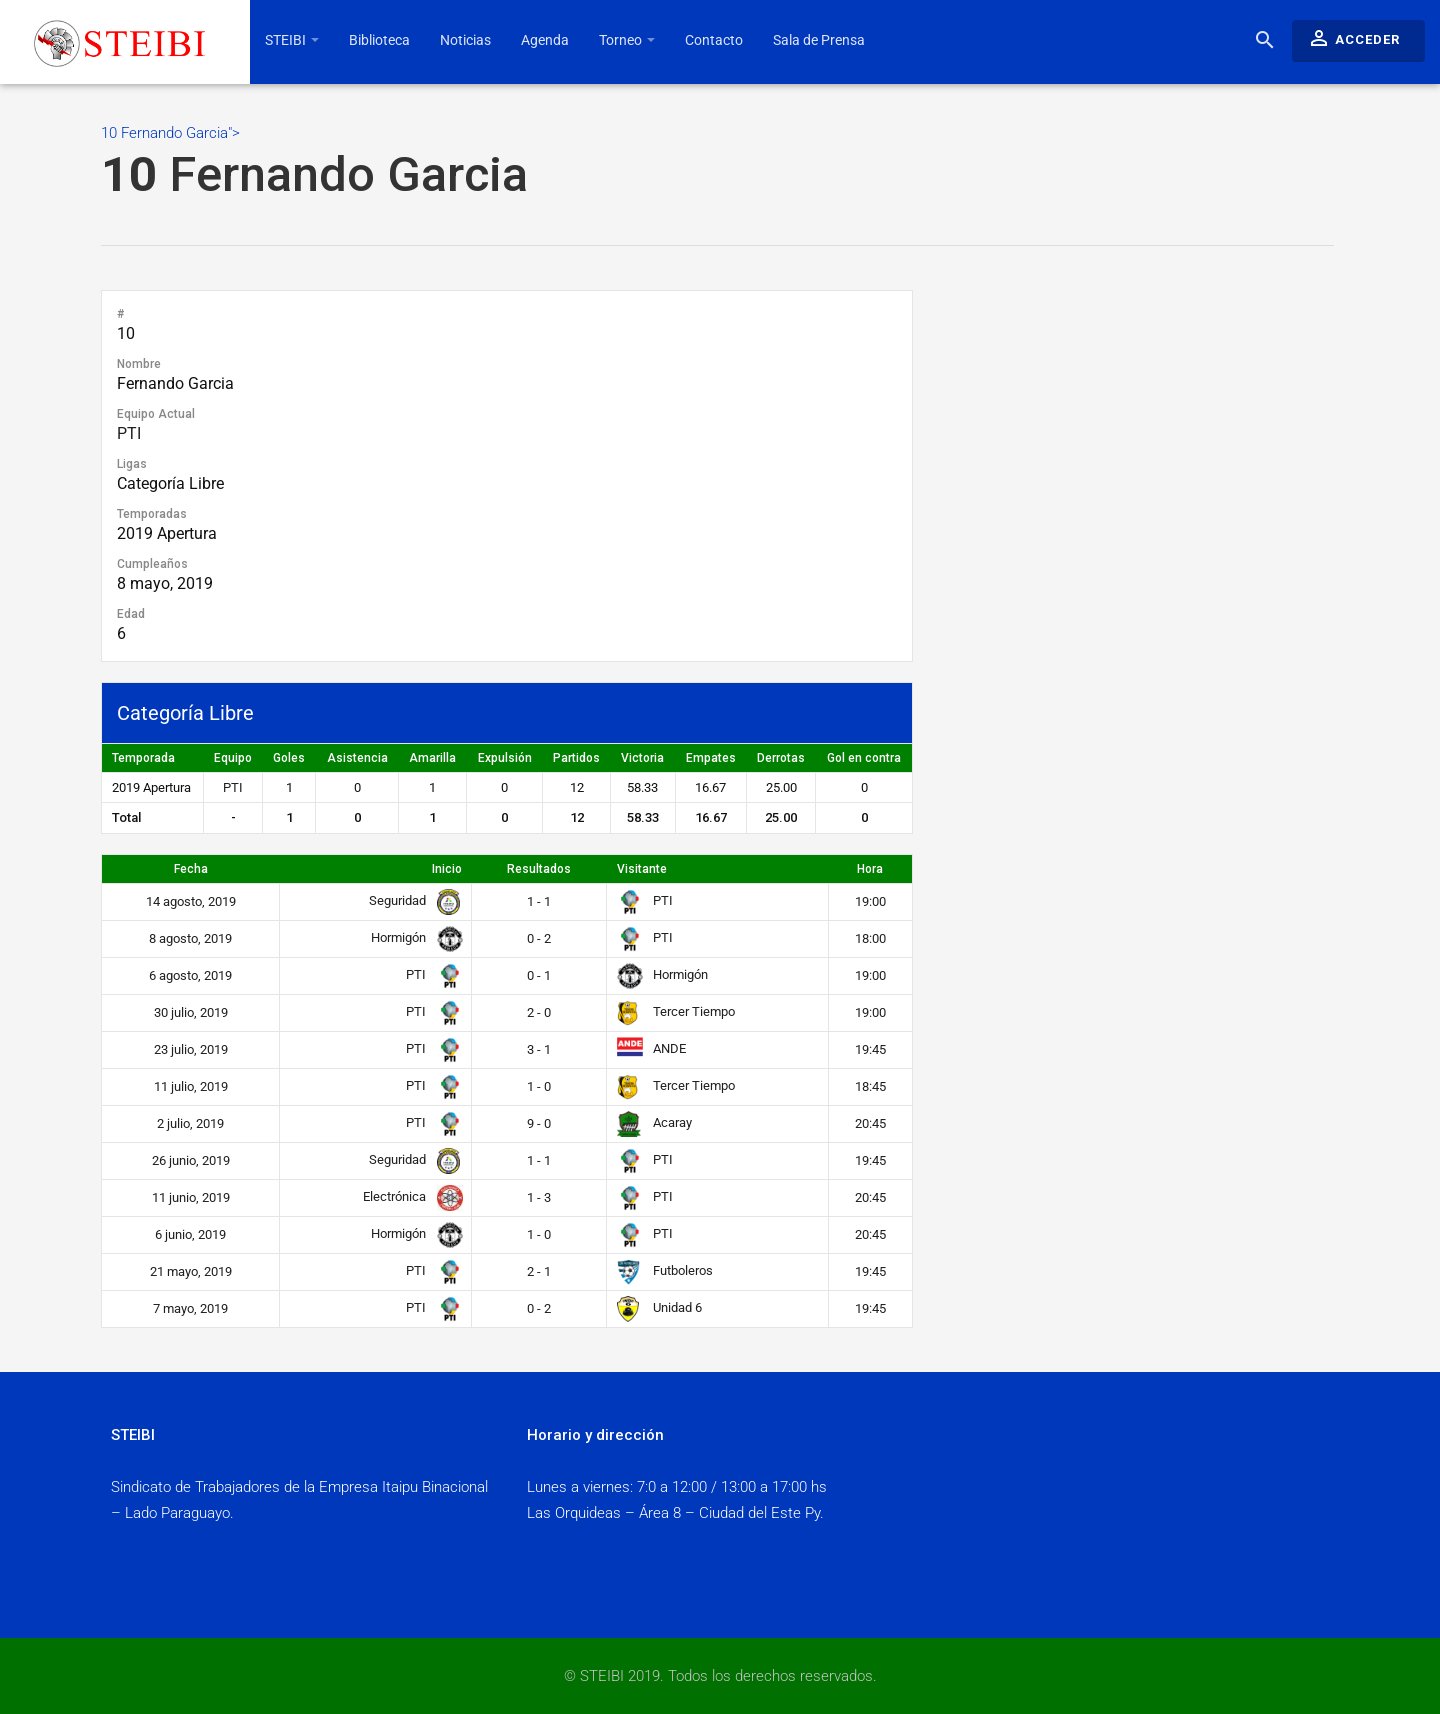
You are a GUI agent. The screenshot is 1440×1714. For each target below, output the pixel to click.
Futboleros (665, 1270)
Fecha (191, 869)
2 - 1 (539, 1271)
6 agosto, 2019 (190, 975)
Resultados (539, 869)
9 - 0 (539, 1123)
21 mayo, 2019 (191, 1271)
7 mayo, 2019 (190, 1308)
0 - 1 (539, 975)
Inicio (447, 869)
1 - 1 (539, 901)
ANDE (651, 1048)
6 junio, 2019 (190, 1234)
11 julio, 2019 (191, 1086)
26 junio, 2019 (191, 1160)
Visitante (642, 869)
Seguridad (412, 900)
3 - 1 (539, 1049)
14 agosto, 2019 (191, 901)
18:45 (870, 1086)
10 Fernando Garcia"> (717, 164)
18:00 (870, 938)
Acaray (654, 1122)
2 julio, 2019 (190, 1123)
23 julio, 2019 (191, 1049)
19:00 (870, 901)
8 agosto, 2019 (190, 938)
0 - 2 (539, 938)
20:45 (870, 1123)
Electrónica (409, 1196)
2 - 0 (539, 1012)
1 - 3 (539, 1197)
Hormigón (413, 937)
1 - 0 (539, 1086)
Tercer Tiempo (676, 1011)
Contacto (714, 40)
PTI (129, 433)
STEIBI (292, 40)
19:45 (870, 1049)
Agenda (545, 40)
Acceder (1353, 38)
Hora (870, 869)
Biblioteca (379, 40)
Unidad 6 (659, 1307)
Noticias (465, 40)
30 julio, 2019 (191, 1012)
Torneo (627, 40)
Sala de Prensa (819, 40)
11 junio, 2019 (191, 1197)
